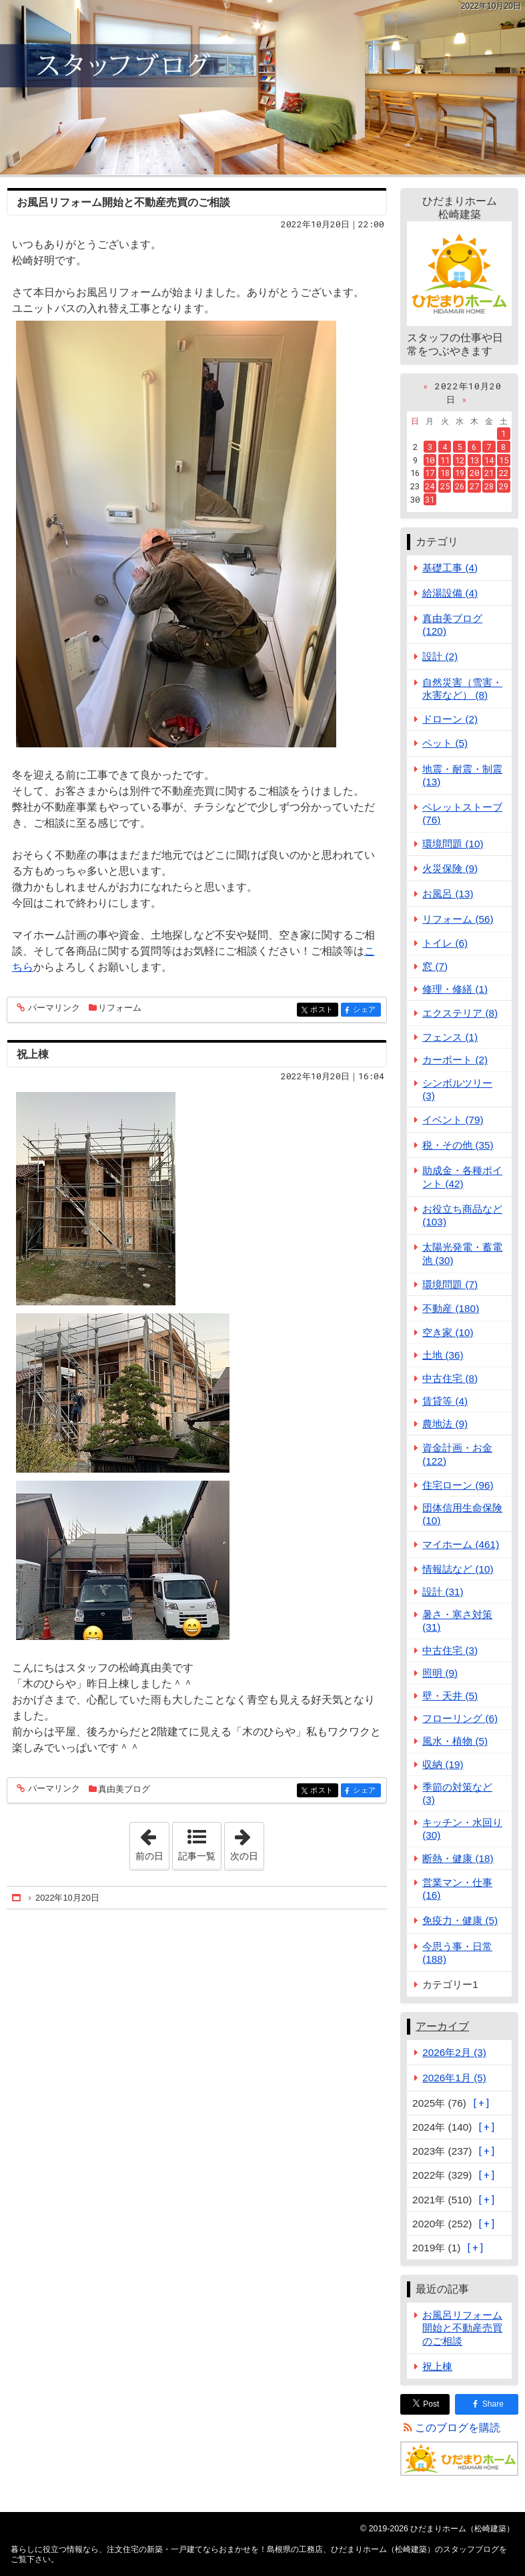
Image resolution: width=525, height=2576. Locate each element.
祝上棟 (33, 1054)
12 (459, 460)
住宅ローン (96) (458, 1485)
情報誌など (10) (458, 1569)
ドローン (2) (450, 719)
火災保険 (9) (450, 868)
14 (489, 460)
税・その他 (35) (458, 1145)
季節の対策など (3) (457, 1793)
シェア (366, 1010)
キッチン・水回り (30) (462, 1829)
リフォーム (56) (458, 919)
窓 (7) (435, 966)
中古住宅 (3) (450, 1650)
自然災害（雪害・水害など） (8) (462, 689)
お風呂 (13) (448, 893)
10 (429, 460)
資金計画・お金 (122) (457, 1454)
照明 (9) (440, 1673)
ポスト (323, 1010)
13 (474, 460)
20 (474, 472)
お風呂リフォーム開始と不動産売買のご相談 (123, 202)
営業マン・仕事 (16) (457, 1889)
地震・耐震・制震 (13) (462, 775)
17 (429, 472)
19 (459, 472)
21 (489, 472)
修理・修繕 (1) (455, 989)
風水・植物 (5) (455, 1741)
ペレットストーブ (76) (462, 813)
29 (503, 486)
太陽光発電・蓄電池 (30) (462, 1253)
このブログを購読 (457, 2427)
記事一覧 (196, 1856)
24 (429, 486)
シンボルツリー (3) (457, 1089)
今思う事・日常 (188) (457, 1953)
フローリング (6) (460, 1718)
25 (445, 486)
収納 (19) (443, 1764)
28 (489, 486)
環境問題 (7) (450, 1284)
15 (503, 460)
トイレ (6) (445, 943)
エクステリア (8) (460, 1013)
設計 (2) (440, 656)
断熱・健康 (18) (458, 1858)
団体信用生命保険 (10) (462, 1514)
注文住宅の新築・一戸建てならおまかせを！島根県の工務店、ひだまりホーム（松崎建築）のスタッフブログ (262, 87)
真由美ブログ (124, 1789)
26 (459, 486)
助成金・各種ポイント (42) (462, 1177)
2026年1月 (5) (454, 2077)
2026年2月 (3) (454, 2052)
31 (429, 499)
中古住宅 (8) (450, 1378)
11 (445, 460)
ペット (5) (445, 743)
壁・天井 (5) (450, 1695)
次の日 (247, 1842)
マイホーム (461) (460, 1544)
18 (445, 472)
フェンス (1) (450, 1037)
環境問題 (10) (453, 843)
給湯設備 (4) (450, 593)
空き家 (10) (448, 1332)
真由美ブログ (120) (452, 625)
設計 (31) (443, 1591)
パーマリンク (53, 1008)
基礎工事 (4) (450, 567)
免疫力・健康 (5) (460, 1920)
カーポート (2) (455, 1059)
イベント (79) (453, 1119)
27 (474, 486)
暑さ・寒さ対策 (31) (457, 1621)
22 (503, 472)
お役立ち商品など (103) (462, 1215)
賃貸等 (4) (445, 1401)
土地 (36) (443, 1355)
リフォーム (119, 1008)
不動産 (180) (450, 1308)
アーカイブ (442, 2026)
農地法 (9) (445, 1423)
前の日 (152, 1842)
